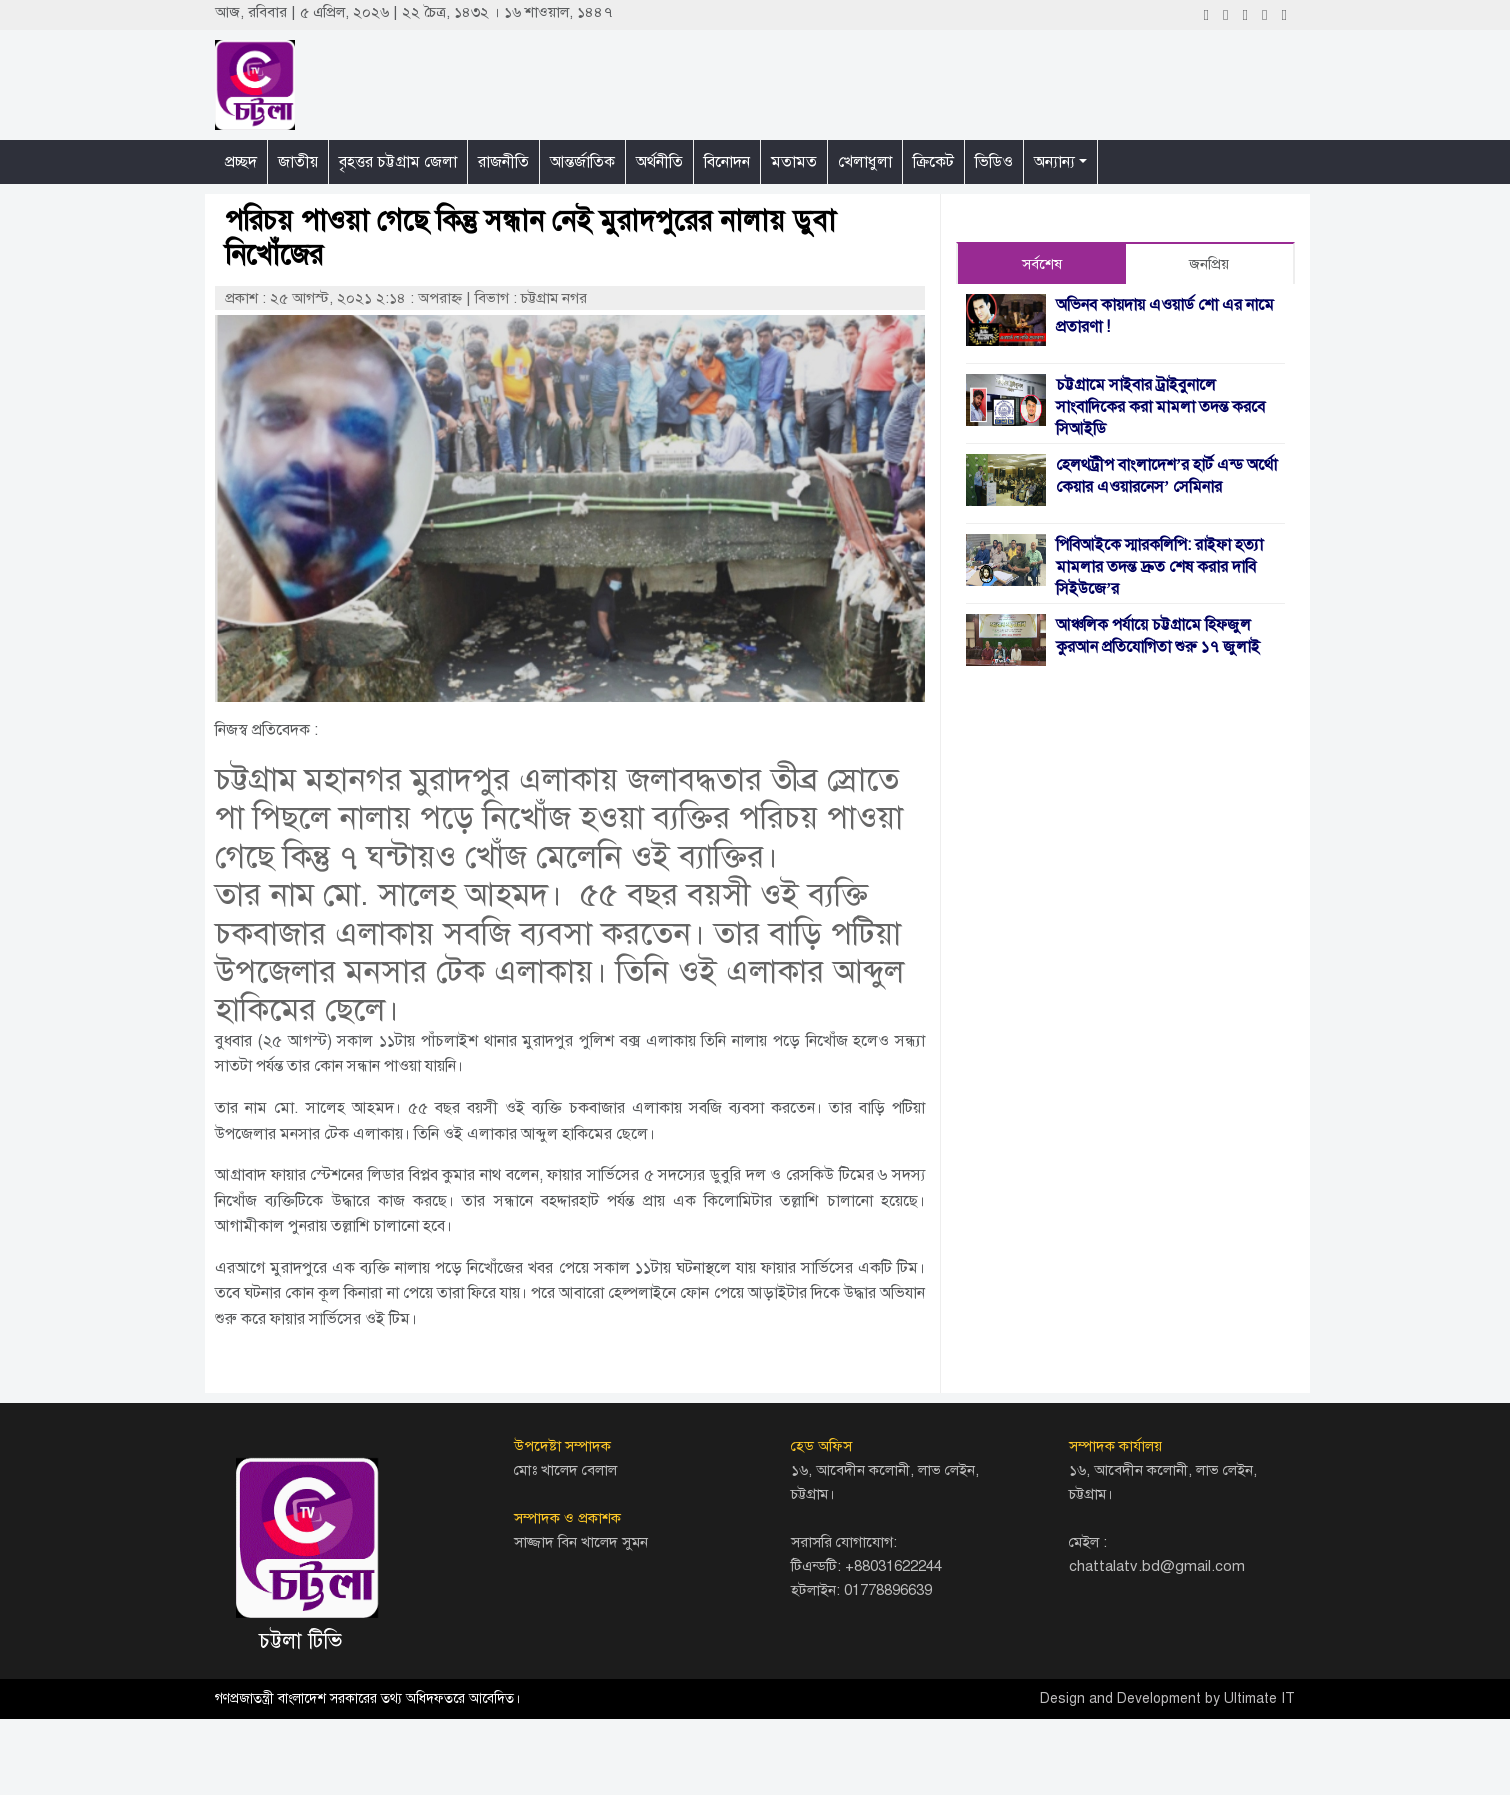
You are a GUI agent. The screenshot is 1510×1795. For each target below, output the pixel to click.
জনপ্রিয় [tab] (1209, 264)
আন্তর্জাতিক (582, 162)
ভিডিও (994, 162)
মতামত (794, 162)
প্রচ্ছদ (241, 162)
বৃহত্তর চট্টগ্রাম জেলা (398, 162)
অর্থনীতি (659, 162)
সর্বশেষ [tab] (1042, 264)
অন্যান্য (1054, 162)
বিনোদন (727, 162)
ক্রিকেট (933, 162)
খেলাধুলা (865, 162)
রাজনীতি (503, 162)
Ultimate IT (1259, 1698)
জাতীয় (298, 162)
